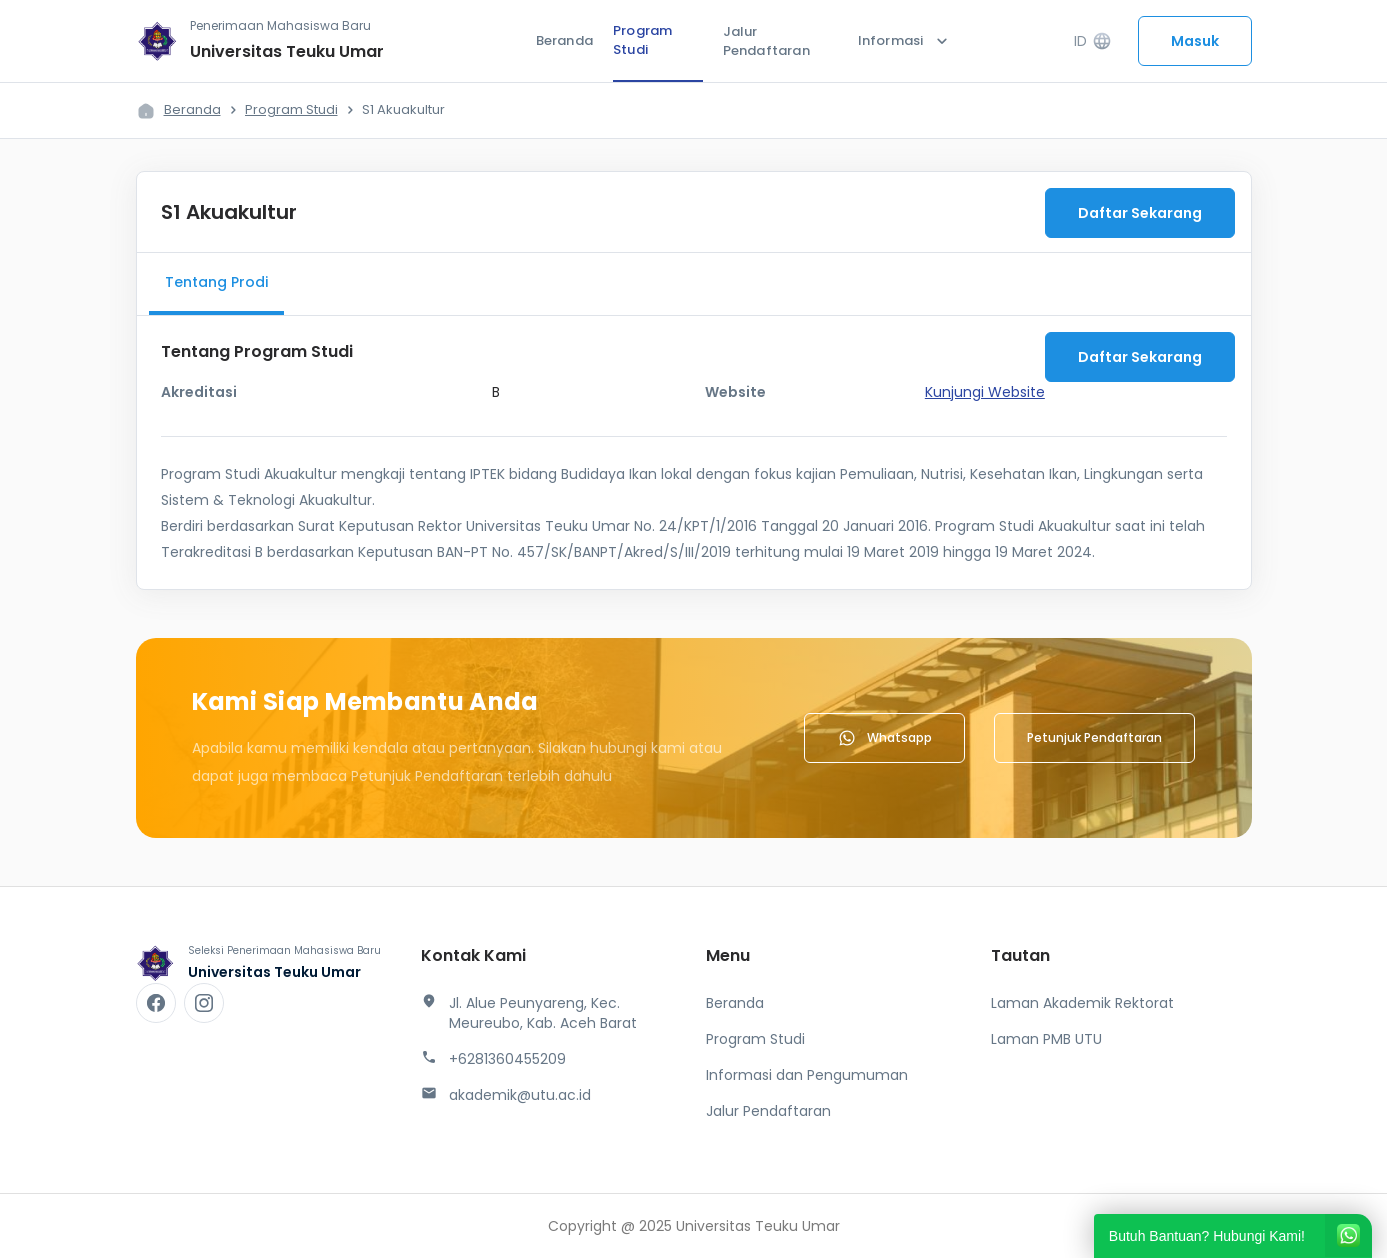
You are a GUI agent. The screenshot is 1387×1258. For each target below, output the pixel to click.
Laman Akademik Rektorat (1082, 1003)
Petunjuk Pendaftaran (1094, 737)
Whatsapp (884, 738)
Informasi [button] (905, 41)
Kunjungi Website (985, 392)
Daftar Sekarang (1140, 213)
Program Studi (642, 40)
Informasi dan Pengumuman (807, 1075)
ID (1092, 41)
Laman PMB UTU (1046, 1039)
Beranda (564, 40)
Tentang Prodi (216, 282)
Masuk (1195, 41)
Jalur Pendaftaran (766, 41)
